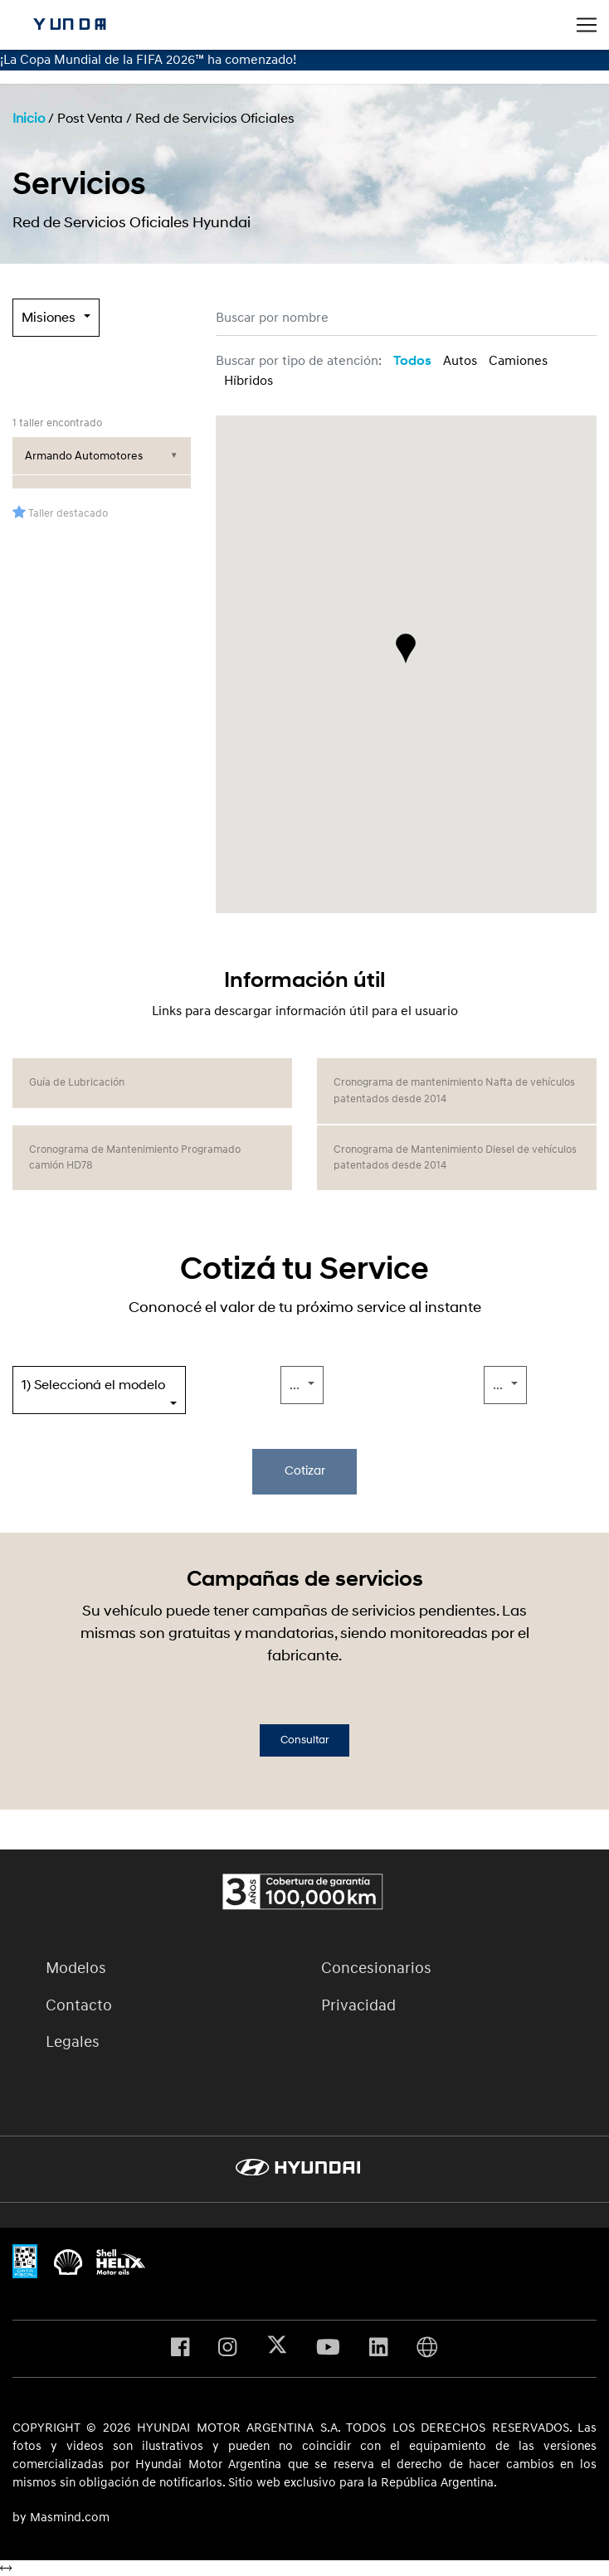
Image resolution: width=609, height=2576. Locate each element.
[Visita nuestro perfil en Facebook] (180, 2349)
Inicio (28, 118)
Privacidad (358, 2005)
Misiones (49, 317)
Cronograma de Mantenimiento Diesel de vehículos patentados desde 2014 (455, 1157)
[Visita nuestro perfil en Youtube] (328, 2349)
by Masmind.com (61, 2517)
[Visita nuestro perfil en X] (277, 2349)
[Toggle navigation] (586, 25)
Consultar (304, 1740)
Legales (73, 2042)
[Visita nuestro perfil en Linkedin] (378, 2349)
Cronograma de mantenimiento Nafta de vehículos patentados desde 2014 (454, 1090)
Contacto (79, 2005)
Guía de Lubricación (76, 1082)
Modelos (76, 1968)
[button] (406, 648)
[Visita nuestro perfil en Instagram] (227, 2349)
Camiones (518, 360)
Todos (412, 360)
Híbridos (248, 380)
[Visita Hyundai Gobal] (427, 2349)
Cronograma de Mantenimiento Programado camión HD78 (135, 1157)
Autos (460, 360)
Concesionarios (376, 1968)
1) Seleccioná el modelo (93, 1385)
